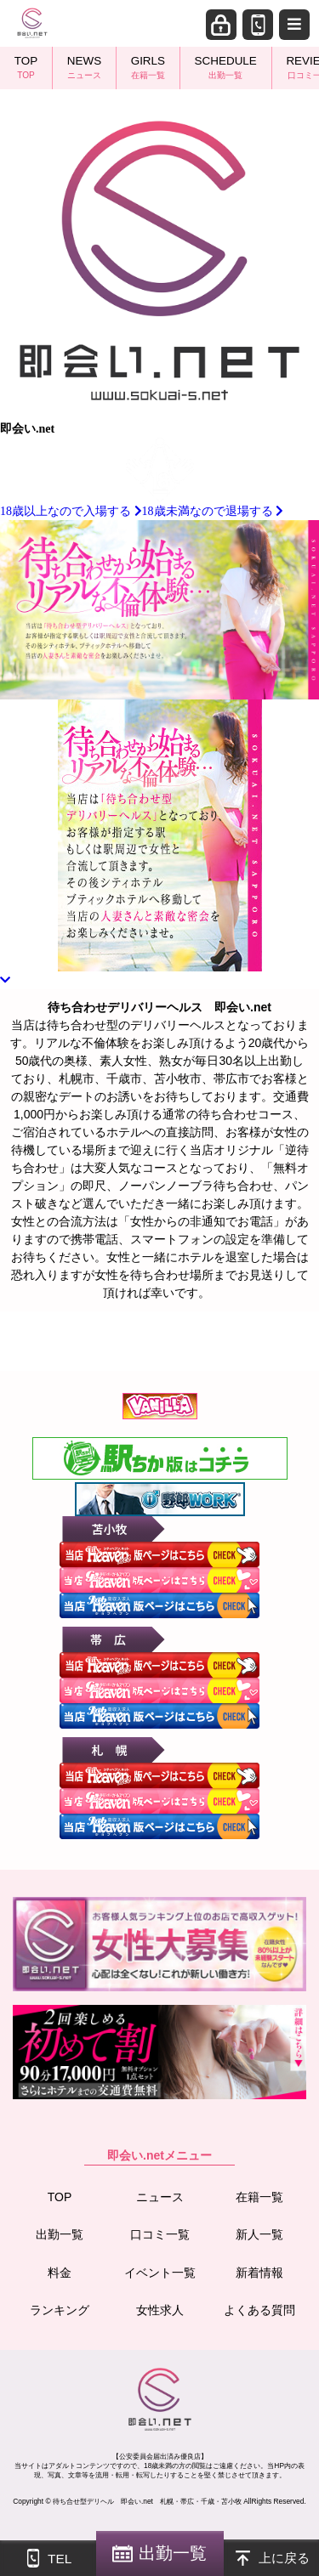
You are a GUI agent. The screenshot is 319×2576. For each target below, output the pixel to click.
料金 (59, 2272)
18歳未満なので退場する (213, 511)
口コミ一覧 (160, 2234)
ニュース (160, 2197)
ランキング (59, 2310)
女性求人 (160, 2310)
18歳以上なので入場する (71, 511)
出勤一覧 (59, 2234)
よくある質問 (259, 2310)
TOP (60, 2197)
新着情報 (259, 2272)
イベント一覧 (160, 2272)
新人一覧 (259, 2234)
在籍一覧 (259, 2197)
